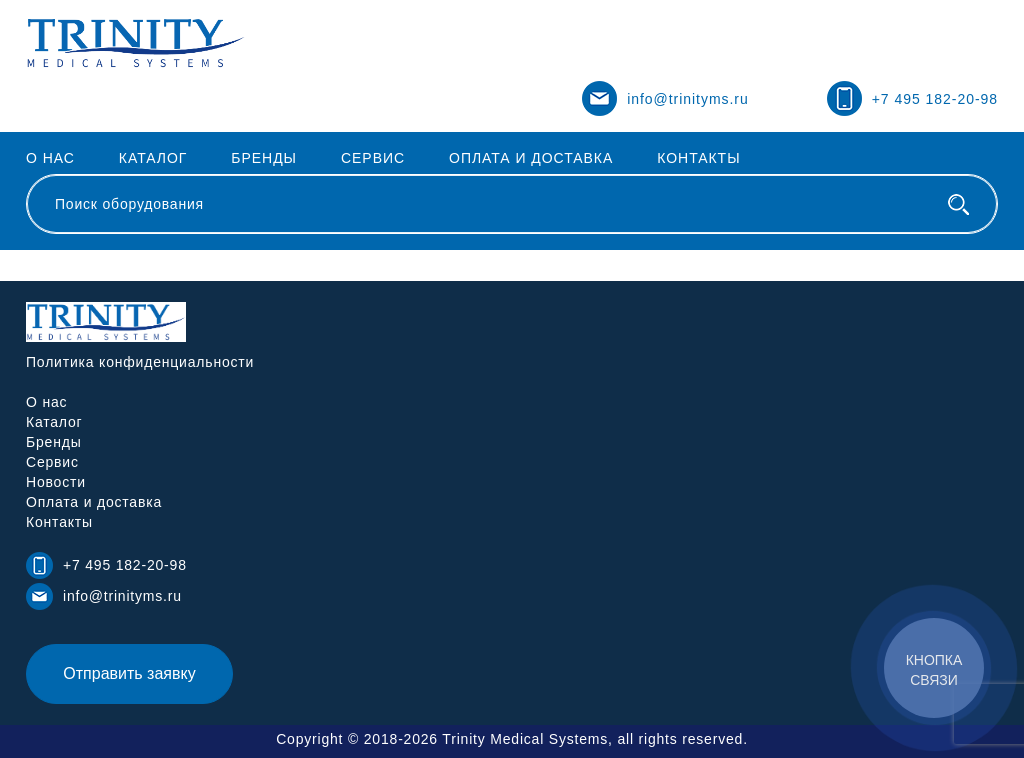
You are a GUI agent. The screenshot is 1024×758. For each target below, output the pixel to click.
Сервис (373, 158)
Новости (56, 482)
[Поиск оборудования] (958, 204)
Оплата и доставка (531, 158)
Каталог (153, 158)
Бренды (264, 158)
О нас (50, 158)
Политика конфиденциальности (140, 362)
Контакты (698, 158)
